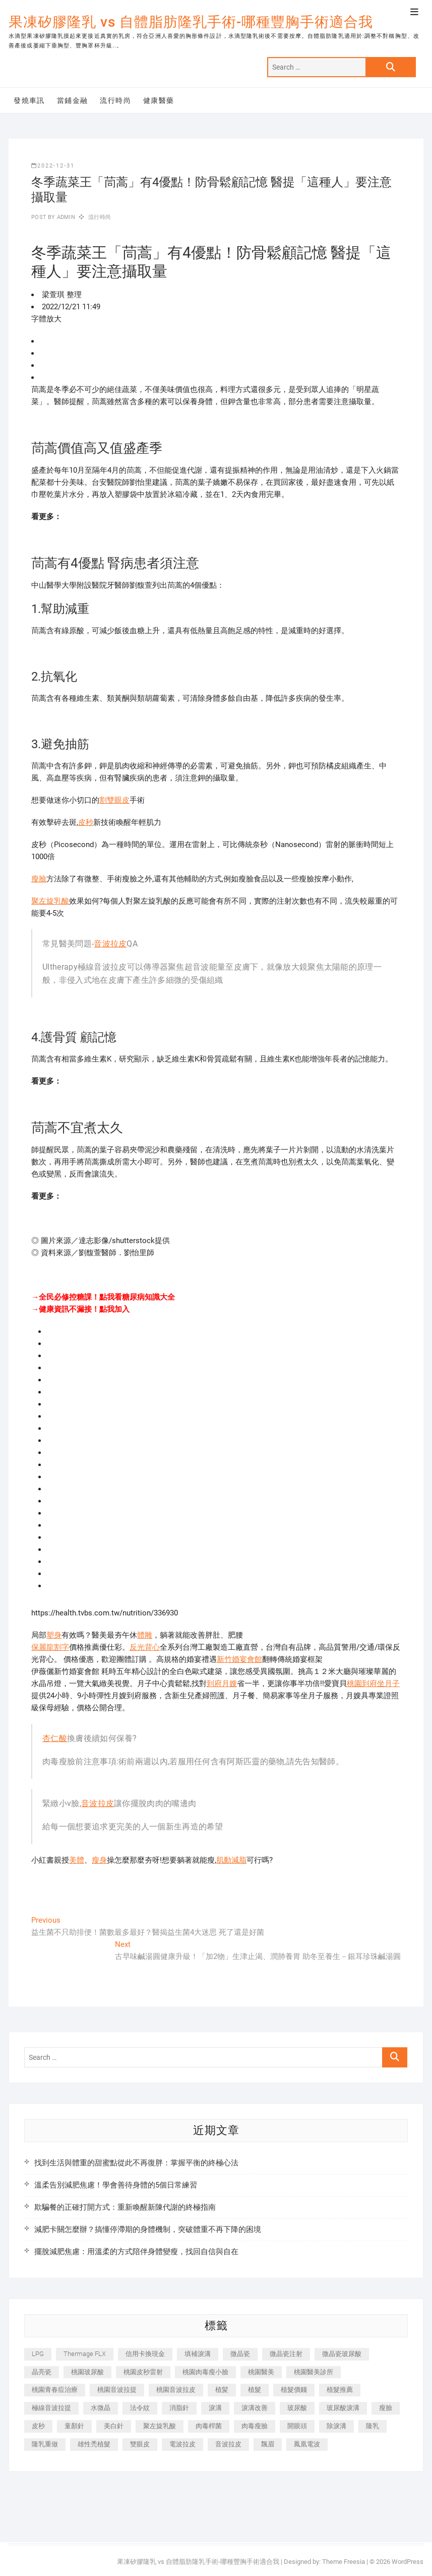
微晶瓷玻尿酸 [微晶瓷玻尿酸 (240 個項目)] (341, 2354)
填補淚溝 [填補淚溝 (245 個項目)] (197, 2354)
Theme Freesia (343, 2561)
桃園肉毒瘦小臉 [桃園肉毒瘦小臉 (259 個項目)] (205, 2372)
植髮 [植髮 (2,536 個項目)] (254, 2389)
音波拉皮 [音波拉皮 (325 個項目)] (228, 2444)
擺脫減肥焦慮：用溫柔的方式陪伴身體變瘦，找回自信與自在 (136, 2251)
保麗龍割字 (50, 1647)
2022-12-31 (53, 165)
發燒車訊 (29, 100)
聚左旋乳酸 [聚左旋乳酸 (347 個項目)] (159, 2426)
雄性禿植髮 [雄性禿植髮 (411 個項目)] (94, 2444)
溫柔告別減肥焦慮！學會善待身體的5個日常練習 (115, 2185)
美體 (76, 1860)
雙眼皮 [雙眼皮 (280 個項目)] (140, 2444)
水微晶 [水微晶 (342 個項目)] (100, 2408)
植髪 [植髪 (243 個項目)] (221, 2389)
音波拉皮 (110, 943)
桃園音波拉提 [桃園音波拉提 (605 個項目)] (117, 2389)
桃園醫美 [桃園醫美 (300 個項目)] (261, 2372)
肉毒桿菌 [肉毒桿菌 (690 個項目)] (209, 2426)
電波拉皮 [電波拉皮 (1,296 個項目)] (182, 2444)
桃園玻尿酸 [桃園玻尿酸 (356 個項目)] (87, 2372)
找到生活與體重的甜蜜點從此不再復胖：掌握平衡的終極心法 (136, 2162)
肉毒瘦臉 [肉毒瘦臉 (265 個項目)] (254, 2426)
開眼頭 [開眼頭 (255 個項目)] (297, 2426)
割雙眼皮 (114, 800)
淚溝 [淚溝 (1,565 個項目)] (215, 2408)
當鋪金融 (72, 100)
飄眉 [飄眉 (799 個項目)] (267, 2444)
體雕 (144, 1635)
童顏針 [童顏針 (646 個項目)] (74, 2426)
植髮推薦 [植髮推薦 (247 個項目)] (340, 2389)
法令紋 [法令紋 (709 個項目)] (140, 2408)
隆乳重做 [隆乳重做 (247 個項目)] (45, 2444)
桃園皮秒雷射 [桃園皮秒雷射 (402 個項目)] (143, 2372)
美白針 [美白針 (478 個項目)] (114, 2426)
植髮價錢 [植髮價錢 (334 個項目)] (294, 2389)
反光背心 (145, 1647)
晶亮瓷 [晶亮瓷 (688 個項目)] (41, 2372)
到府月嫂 (222, 1683)
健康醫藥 (158, 100)
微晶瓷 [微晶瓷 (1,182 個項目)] (240, 2354)
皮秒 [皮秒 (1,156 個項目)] (38, 2426)
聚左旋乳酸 (50, 901)
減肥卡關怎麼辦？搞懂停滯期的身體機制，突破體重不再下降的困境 (147, 2229)
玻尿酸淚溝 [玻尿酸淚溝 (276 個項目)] (343, 2408)
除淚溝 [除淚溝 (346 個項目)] (336, 2426)
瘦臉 (38, 878)
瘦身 (99, 1860)
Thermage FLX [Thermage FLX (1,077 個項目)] (85, 2354)
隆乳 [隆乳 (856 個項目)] (372, 2426)
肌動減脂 (231, 1860)
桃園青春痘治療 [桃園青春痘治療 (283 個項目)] (55, 2389)
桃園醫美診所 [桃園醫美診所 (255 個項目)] (313, 2372)
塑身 (53, 1635)
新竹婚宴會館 (239, 1659)
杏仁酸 (54, 1738)
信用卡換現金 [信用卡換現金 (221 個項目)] (145, 2354)
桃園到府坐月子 (373, 1683)
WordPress (407, 2561)
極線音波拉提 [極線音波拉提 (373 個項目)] (51, 2408)
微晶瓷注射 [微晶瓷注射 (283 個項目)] (286, 2354)
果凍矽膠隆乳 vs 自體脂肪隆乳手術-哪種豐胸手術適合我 (191, 22)
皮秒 (85, 822)
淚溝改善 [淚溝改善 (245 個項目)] (254, 2408)
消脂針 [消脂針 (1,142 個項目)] (179, 2408)
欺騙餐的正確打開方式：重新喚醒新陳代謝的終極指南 (125, 2207)
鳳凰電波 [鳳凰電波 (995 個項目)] (307, 2444)
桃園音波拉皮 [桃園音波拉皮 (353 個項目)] (176, 2389)
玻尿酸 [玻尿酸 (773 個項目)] (297, 2408)
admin (65, 217)
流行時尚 (115, 100)
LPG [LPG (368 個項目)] (38, 2354)
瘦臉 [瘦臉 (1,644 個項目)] (385, 2408)
